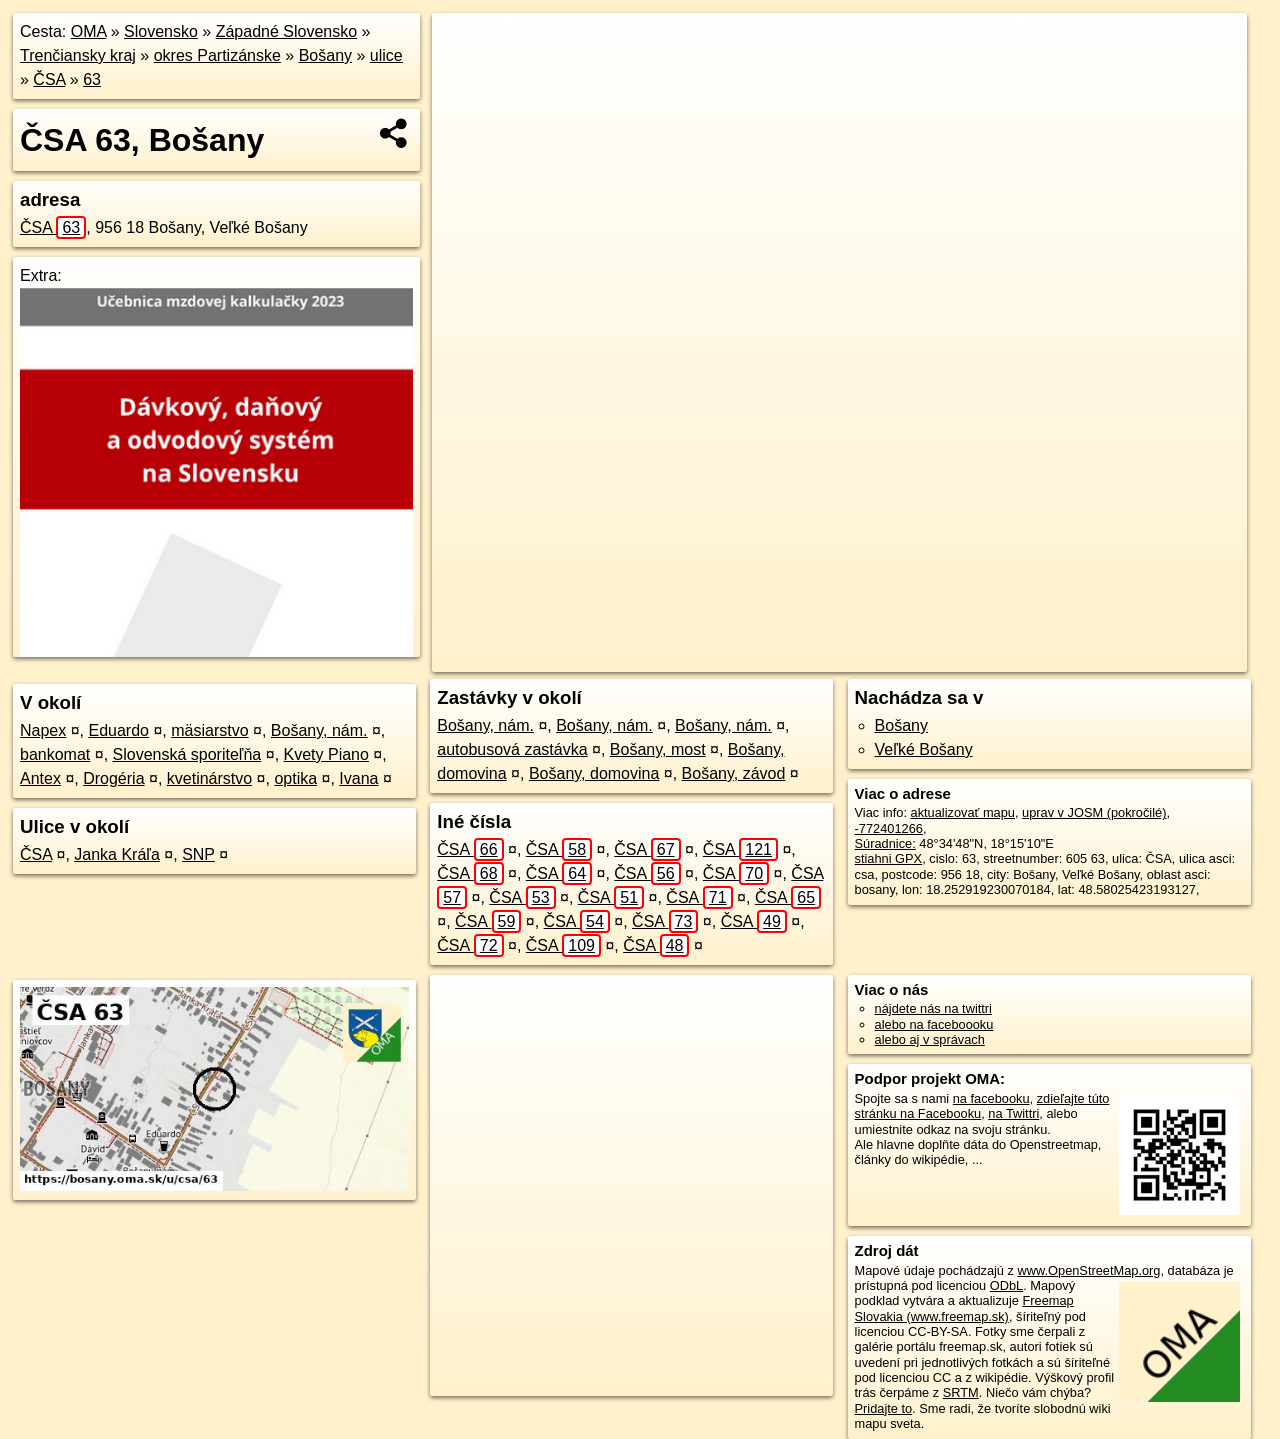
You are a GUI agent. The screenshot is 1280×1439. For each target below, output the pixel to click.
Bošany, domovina (594, 773)
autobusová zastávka (512, 749)
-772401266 (889, 828)
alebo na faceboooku (934, 1024)
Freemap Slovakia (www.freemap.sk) (964, 1308)
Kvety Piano (326, 754)
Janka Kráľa (117, 854)
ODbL (1006, 1285)
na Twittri (1013, 1113)
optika (295, 778)
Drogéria (113, 778)
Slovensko (161, 31)
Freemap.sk (1011, 657)
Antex (40, 778)
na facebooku (991, 1098)
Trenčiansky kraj (78, 55)
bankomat (55, 754)
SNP (198, 854)
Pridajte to (884, 1408)
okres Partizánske (217, 55)
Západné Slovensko (286, 31)
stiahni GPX (889, 858)
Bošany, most (658, 749)
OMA (89, 31)
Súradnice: (885, 843)
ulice (386, 55)
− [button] (466, 78)
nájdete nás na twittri (933, 1008)
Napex (43, 730)
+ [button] (466, 47)
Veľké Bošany (924, 749)
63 (92, 79)
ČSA (49, 79)
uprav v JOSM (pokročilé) (1094, 812)
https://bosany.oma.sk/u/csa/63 (1159, 657)
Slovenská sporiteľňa (187, 754)
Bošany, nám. (319, 730)
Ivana (358, 778)
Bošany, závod (734, 773)
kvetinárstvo (209, 778)
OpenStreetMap (908, 657)
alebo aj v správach (930, 1039)
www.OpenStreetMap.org (1088, 1270)
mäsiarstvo (209, 730)
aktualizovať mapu (963, 812)
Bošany (325, 55)
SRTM (961, 1392)
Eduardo (119, 730)
